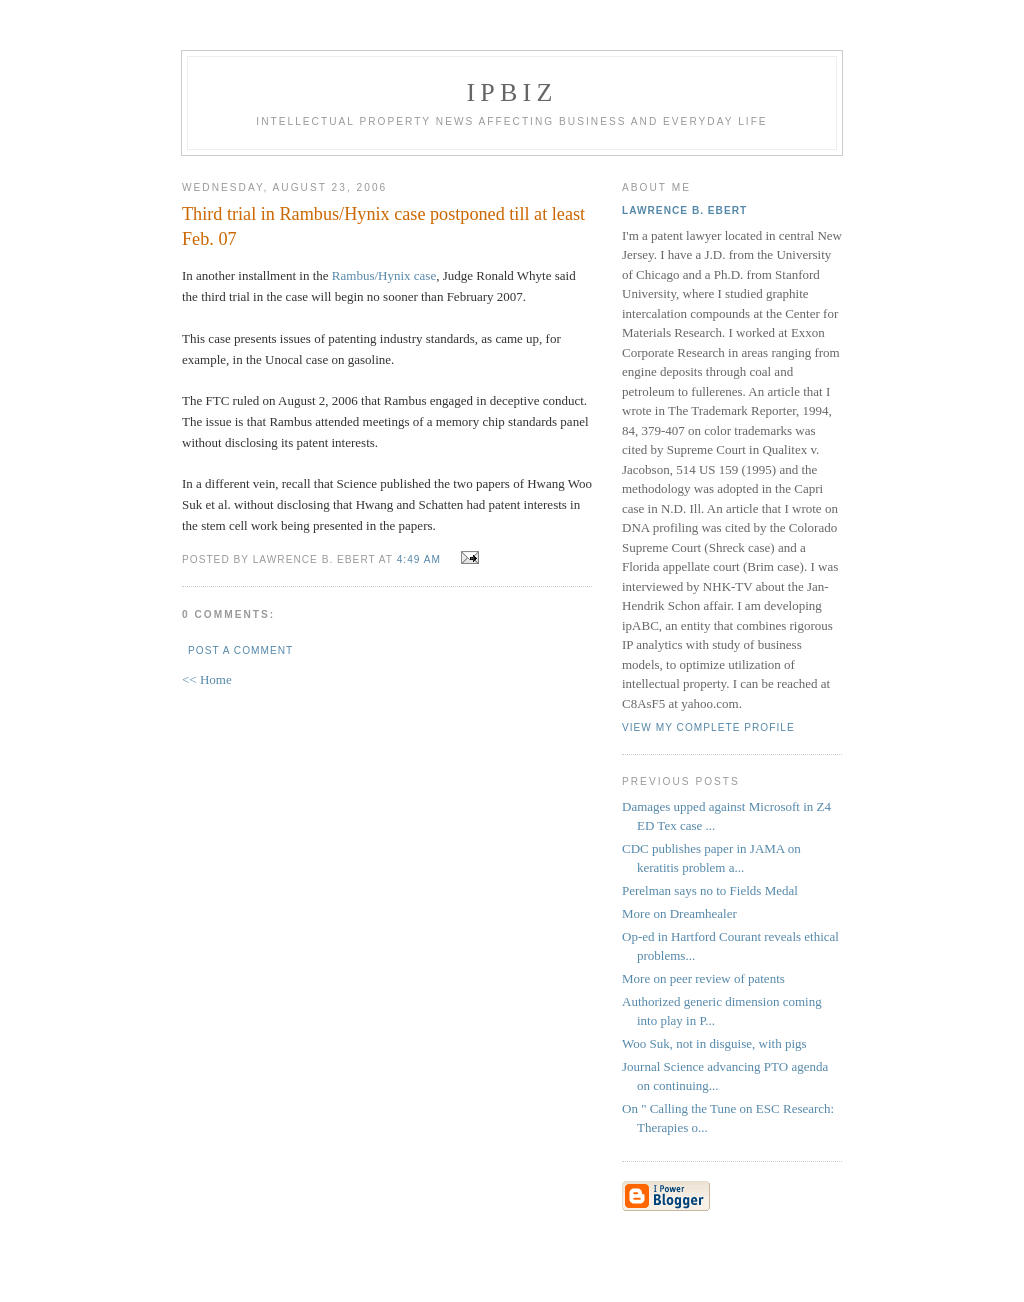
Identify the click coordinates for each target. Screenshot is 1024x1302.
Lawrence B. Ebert (684, 210)
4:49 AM (419, 559)
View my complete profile (708, 727)
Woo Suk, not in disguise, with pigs (714, 1043)
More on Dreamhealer (679, 913)
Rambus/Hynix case (384, 275)
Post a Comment (240, 650)
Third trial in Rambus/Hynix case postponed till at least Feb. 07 (383, 226)
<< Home (207, 679)
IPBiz (512, 92)
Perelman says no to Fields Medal (710, 890)
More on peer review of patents (703, 978)
